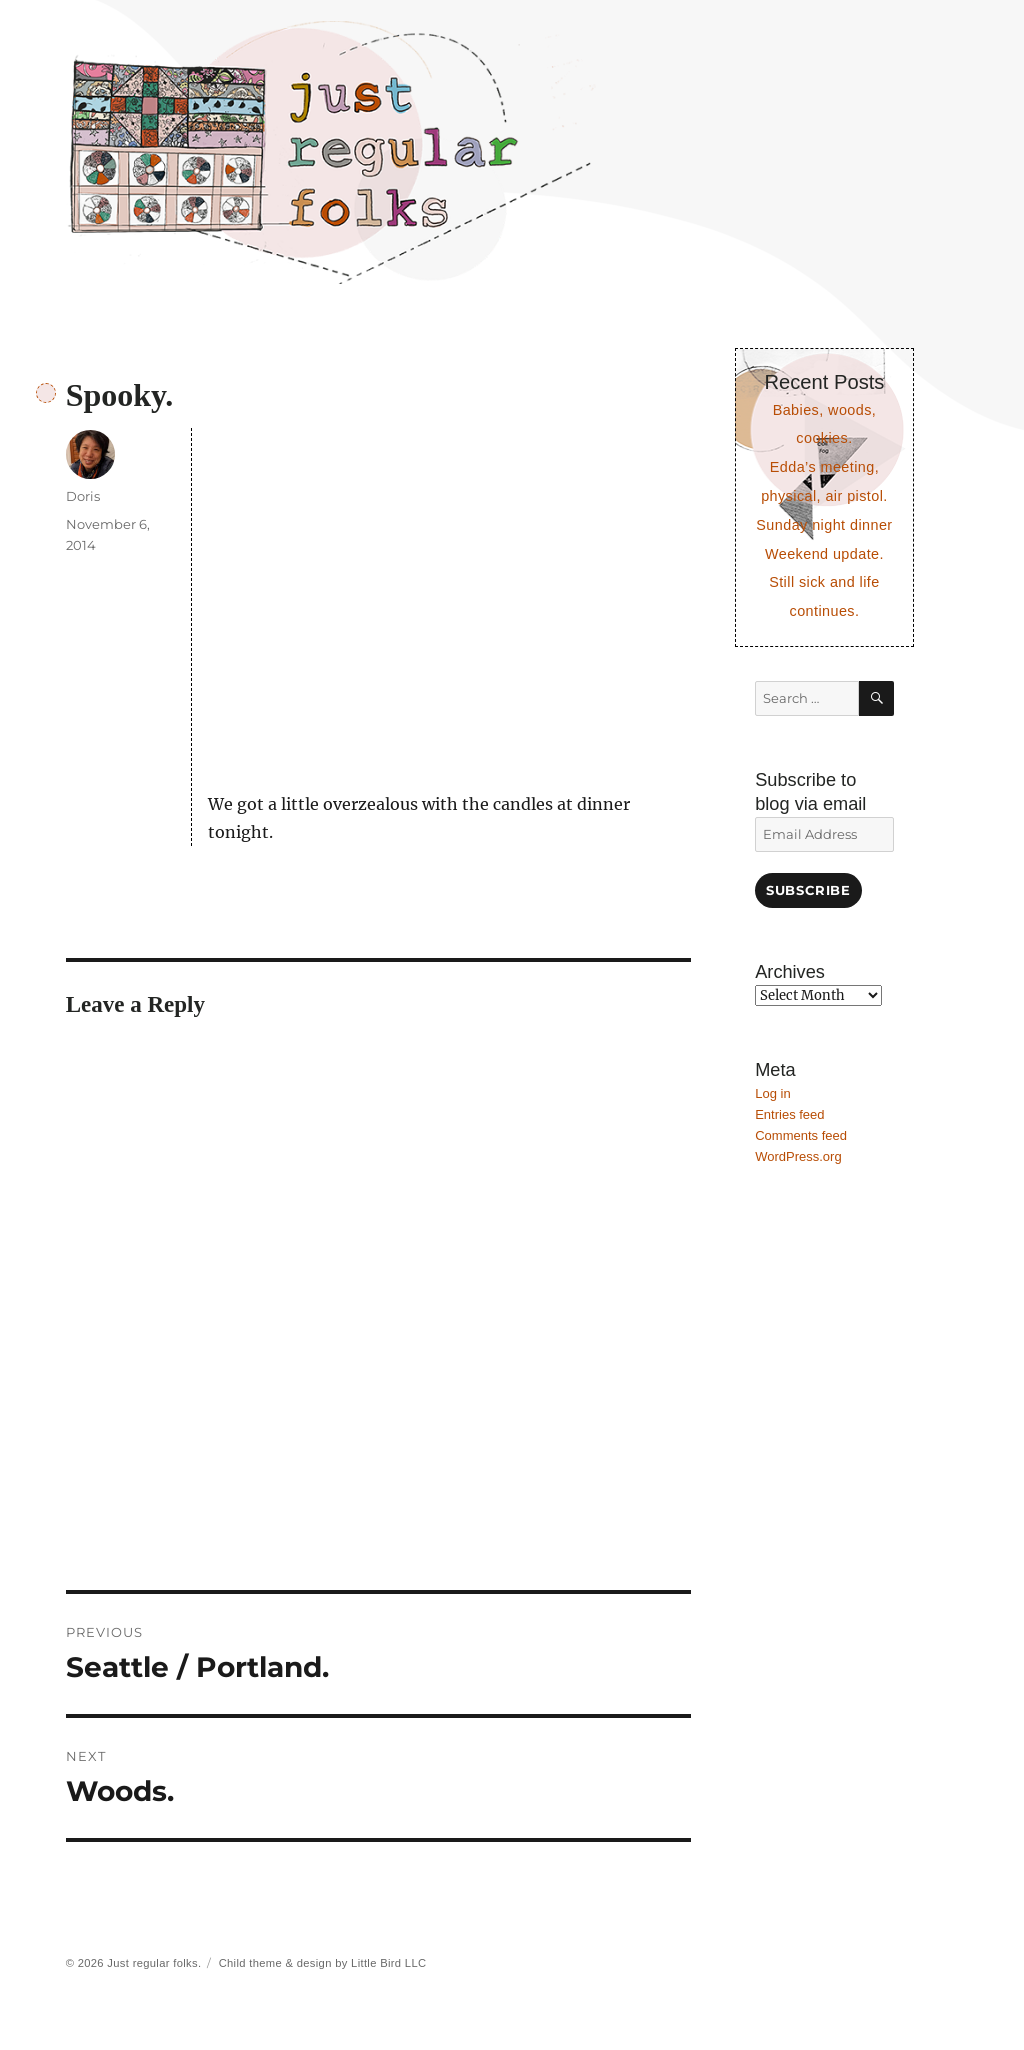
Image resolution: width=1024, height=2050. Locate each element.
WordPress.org (798, 1156)
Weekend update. (824, 554)
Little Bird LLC (388, 1963)
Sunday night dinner (824, 525)
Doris (83, 496)
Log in (772, 1093)
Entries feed (789, 1114)
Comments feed (801, 1135)
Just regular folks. (154, 1963)
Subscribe (808, 890)
